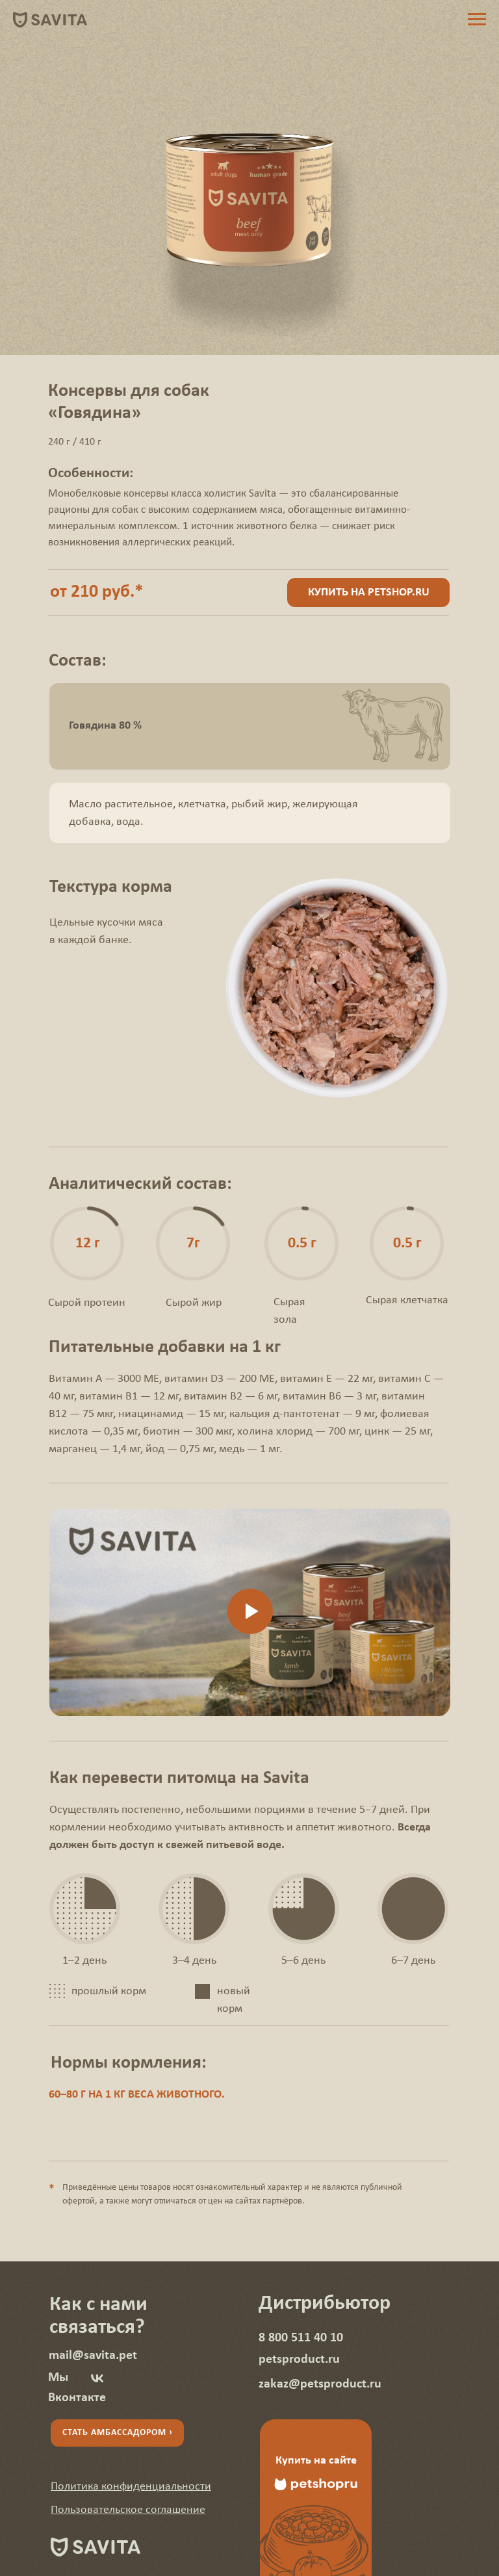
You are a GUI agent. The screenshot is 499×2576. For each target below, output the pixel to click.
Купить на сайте (316, 2460)
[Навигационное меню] (477, 19)
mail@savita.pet (93, 2355)
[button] (131, 2486)
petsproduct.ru (299, 2359)
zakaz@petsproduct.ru (320, 2384)
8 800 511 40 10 (301, 2338)
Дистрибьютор (324, 2303)
